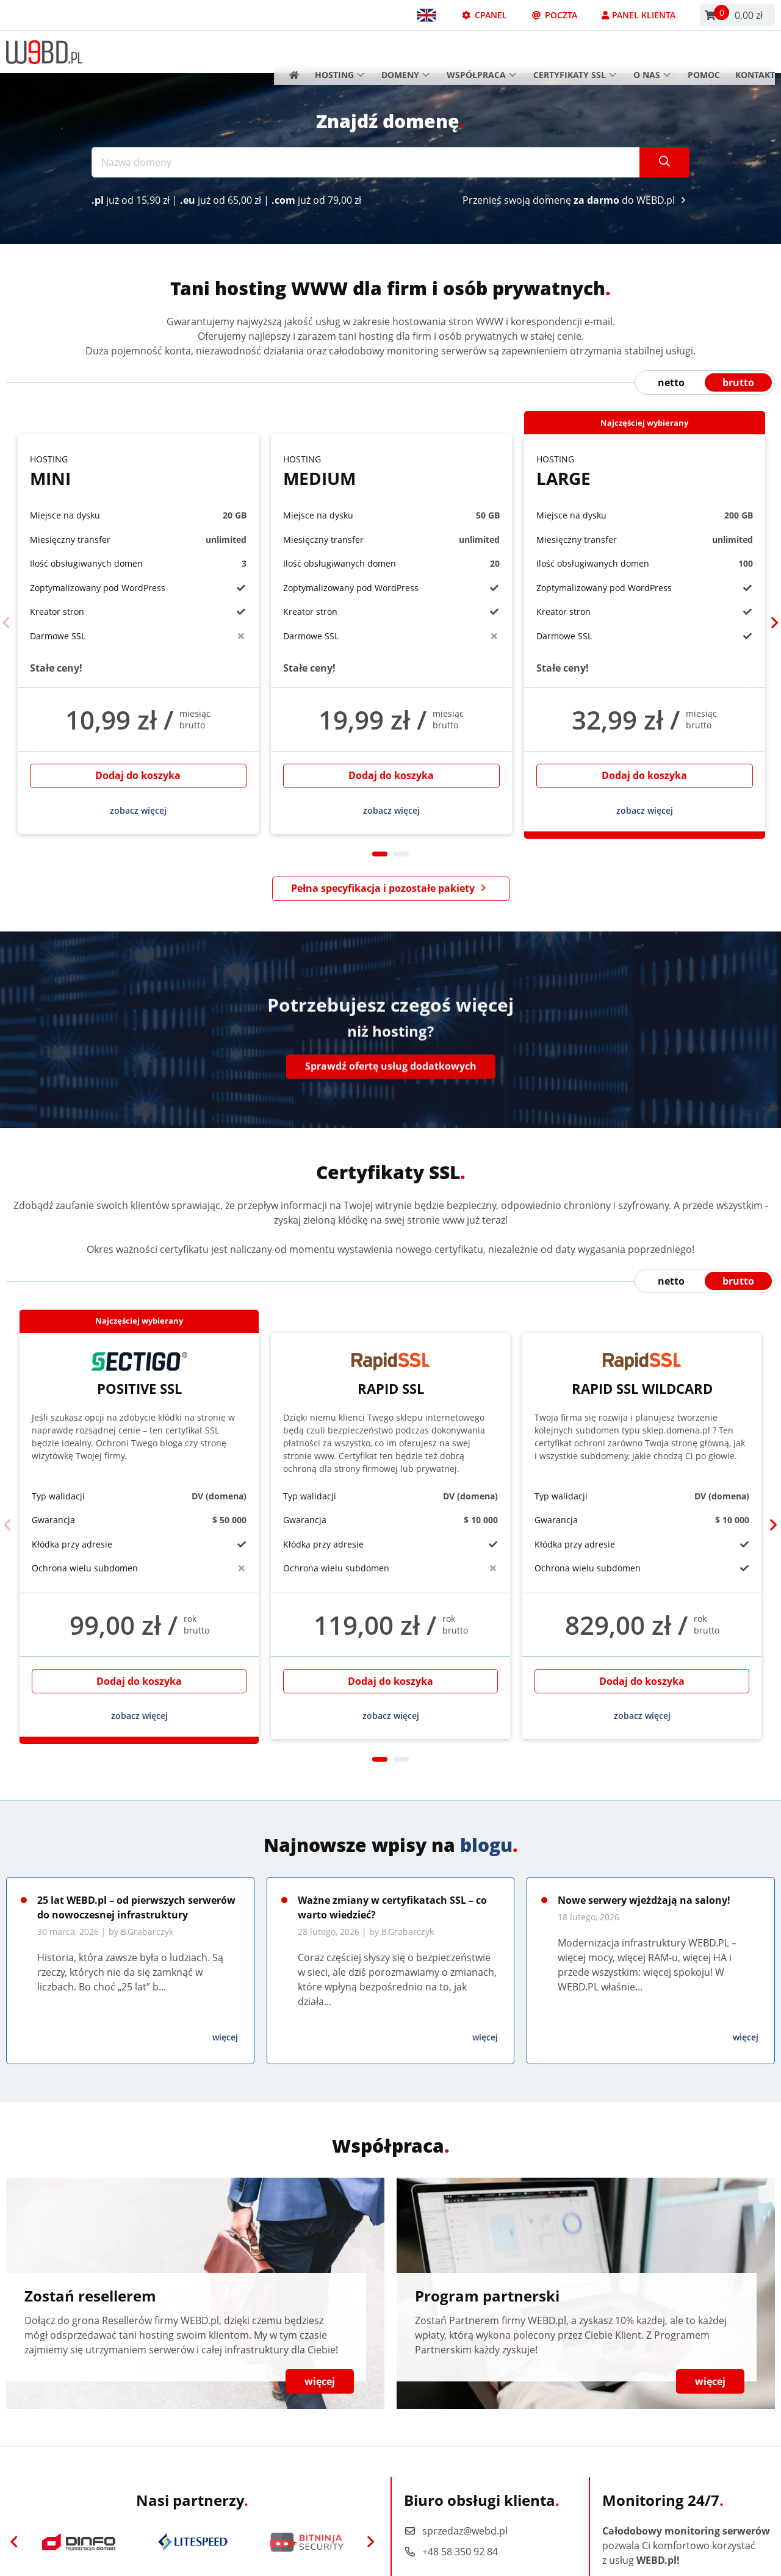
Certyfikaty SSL (574, 52)
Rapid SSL (390, 1374)
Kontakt (755, 52)
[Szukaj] (664, 162)
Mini (138, 471)
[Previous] (7, 623)
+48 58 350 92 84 (451, 2551)
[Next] (774, 623)
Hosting (339, 52)
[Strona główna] (290, 52)
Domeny (405, 52)
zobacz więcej (138, 810)
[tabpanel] (138, 634)
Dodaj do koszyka (138, 775)
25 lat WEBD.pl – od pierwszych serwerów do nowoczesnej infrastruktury (136, 1907)
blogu (486, 1844)
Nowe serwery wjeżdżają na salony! (644, 1900)
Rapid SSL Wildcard (641, 1374)
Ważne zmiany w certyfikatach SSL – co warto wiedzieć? (392, 1907)
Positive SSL (139, 1374)
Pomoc (704, 52)
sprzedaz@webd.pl (456, 2531)
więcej (225, 2037)
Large (644, 471)
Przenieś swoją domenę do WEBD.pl (575, 200)
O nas (652, 52)
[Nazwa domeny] (366, 162)
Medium (391, 471)
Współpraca (481, 52)
